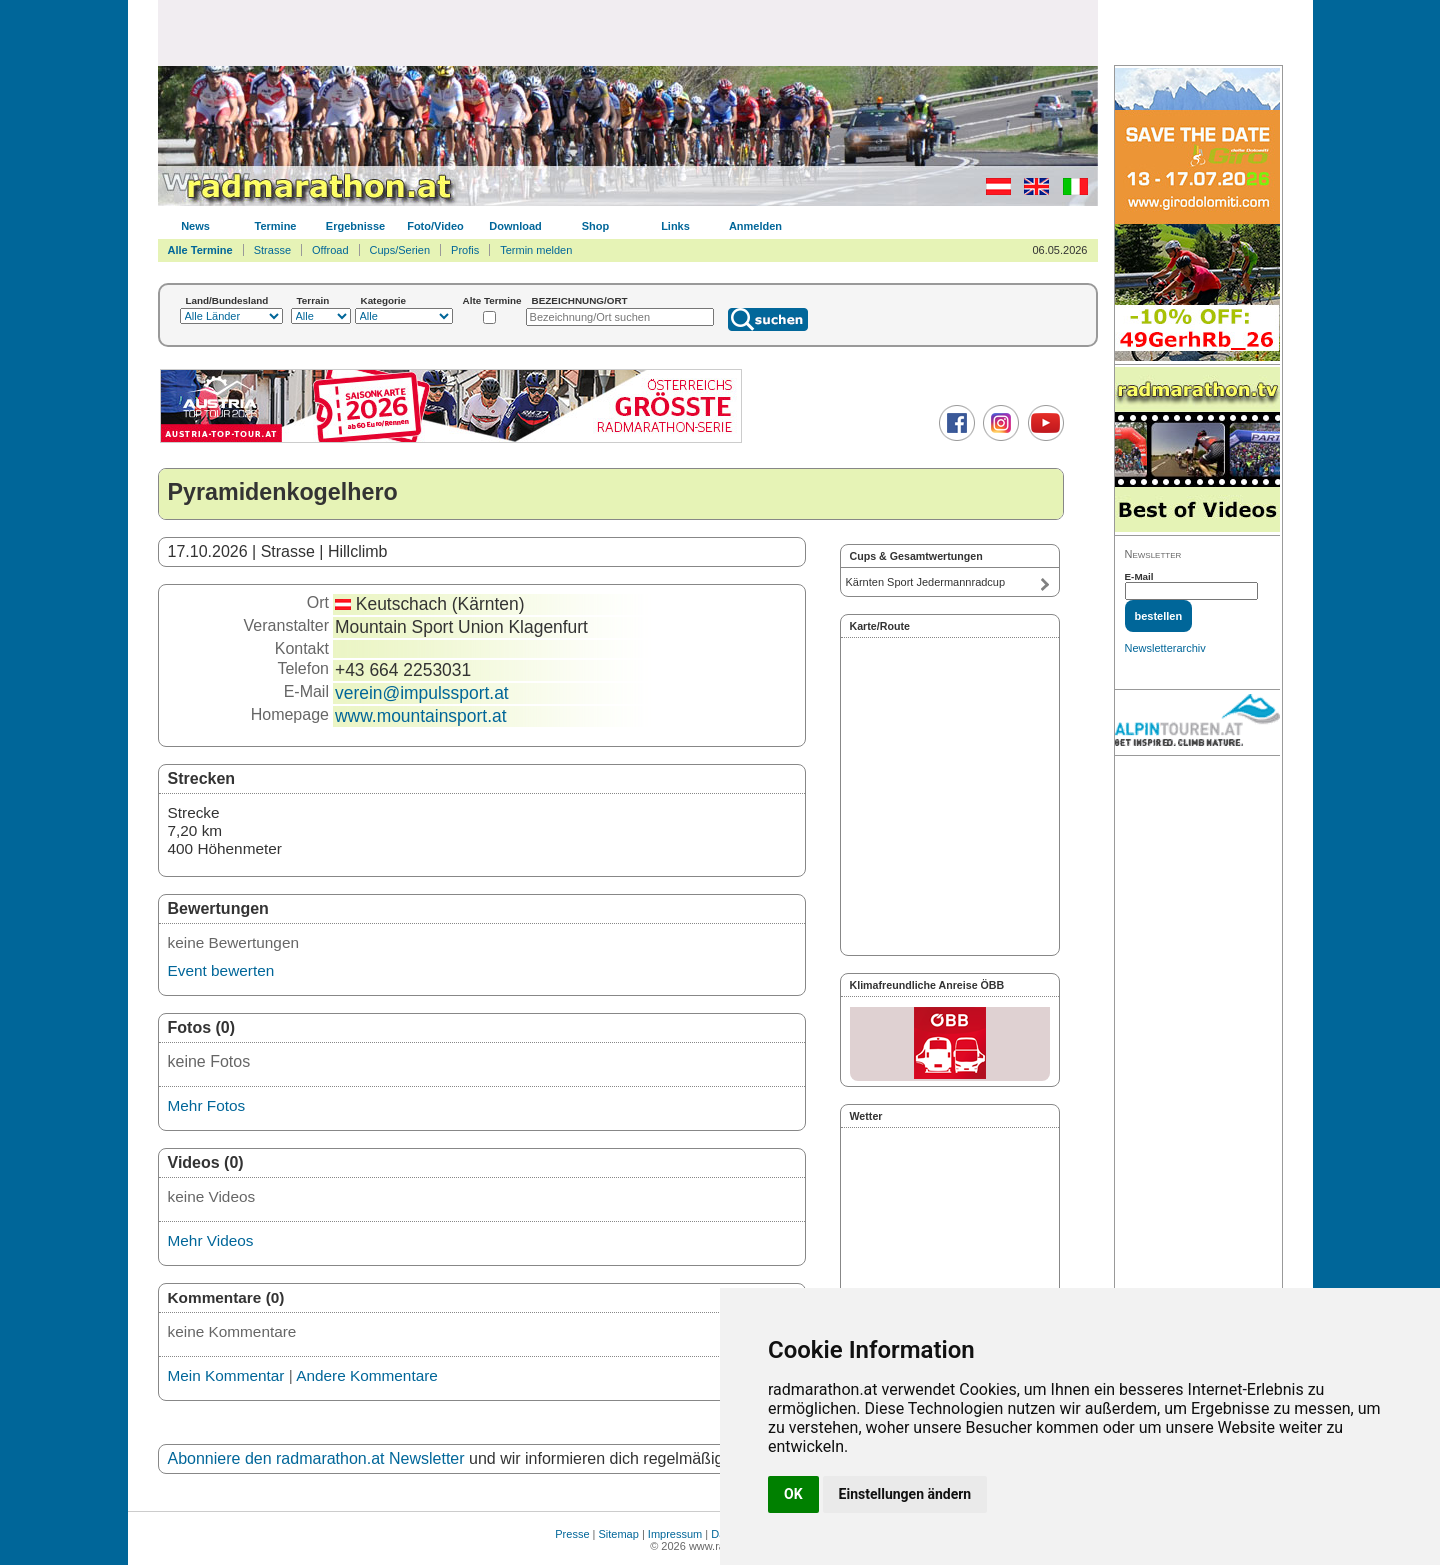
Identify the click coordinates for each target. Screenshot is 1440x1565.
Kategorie (384, 300)
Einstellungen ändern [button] (905, 1494)
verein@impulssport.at (422, 693)
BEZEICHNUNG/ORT (580, 300)
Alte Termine (492, 300)
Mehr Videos (211, 1240)
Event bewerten (221, 970)
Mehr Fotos (207, 1105)
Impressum (675, 1534)
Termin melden (536, 250)
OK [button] (793, 1494)
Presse (572, 1534)
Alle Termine (200, 250)
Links (675, 226)
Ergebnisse (355, 226)
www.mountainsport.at (421, 716)
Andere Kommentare (367, 1375)
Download (515, 226)
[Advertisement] (628, 32)
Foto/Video (435, 226)
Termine (276, 226)
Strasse (272, 250)
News (195, 226)
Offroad (330, 250)
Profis (465, 250)
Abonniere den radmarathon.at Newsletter (316, 1458)
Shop (596, 226)
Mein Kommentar (226, 1375)
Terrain (313, 300)
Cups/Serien (400, 250)
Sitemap (619, 1534)
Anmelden (755, 226)
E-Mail (1139, 576)
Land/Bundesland (227, 300)
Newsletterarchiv (1165, 648)
